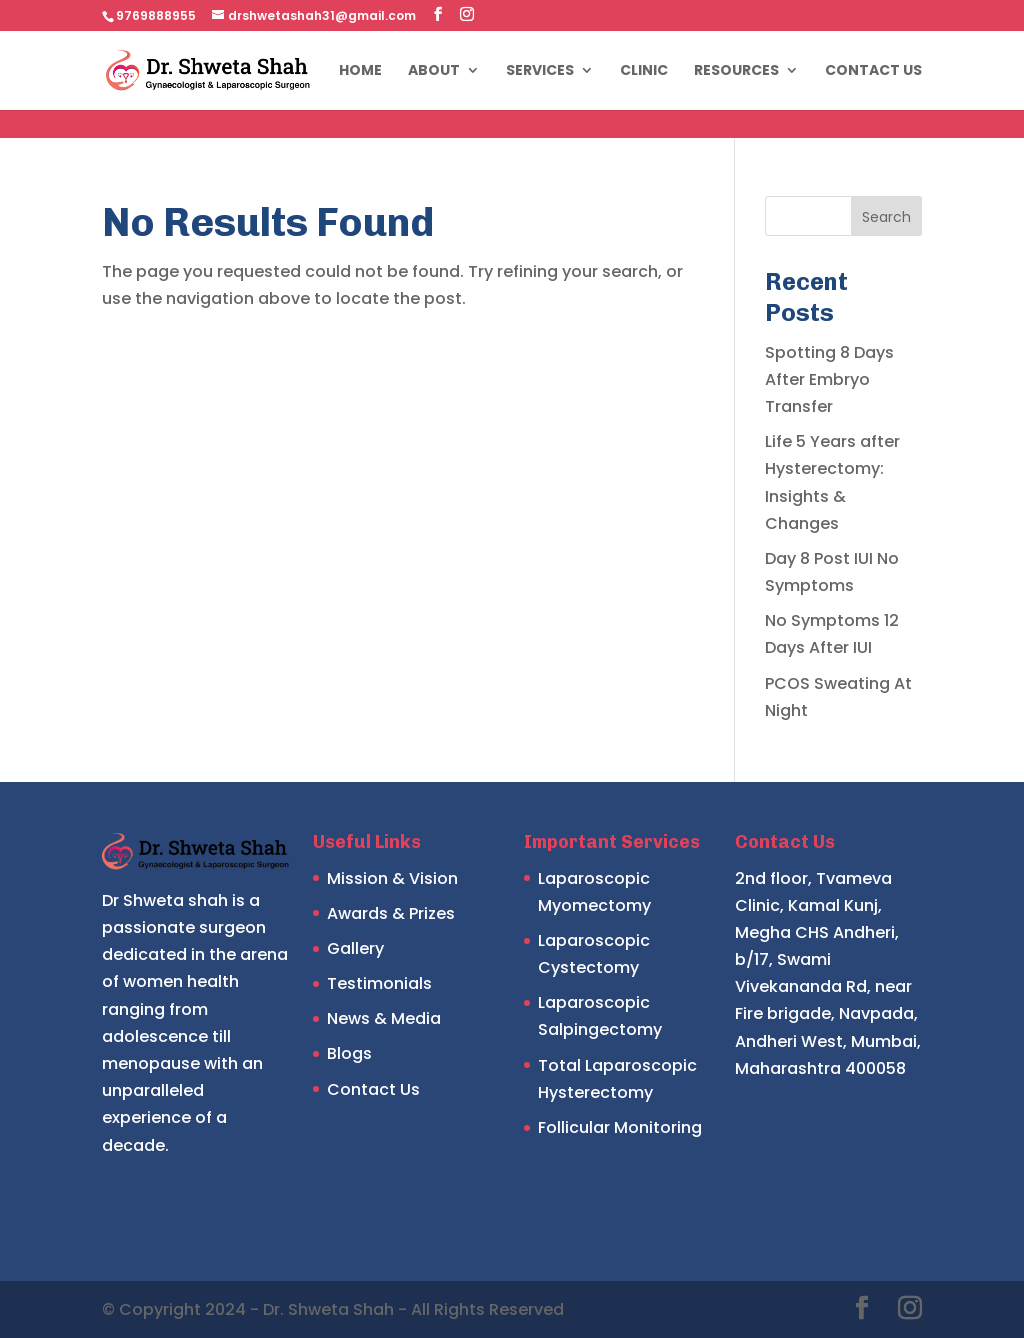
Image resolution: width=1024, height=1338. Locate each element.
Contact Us (873, 71)
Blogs (349, 1053)
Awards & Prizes (391, 913)
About (434, 71)
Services (540, 71)
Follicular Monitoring (620, 1127)
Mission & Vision (392, 878)
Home (360, 71)
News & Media (384, 1018)
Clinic (644, 71)
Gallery (355, 948)
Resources (736, 71)
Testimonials (379, 983)
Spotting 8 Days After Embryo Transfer (829, 379)
